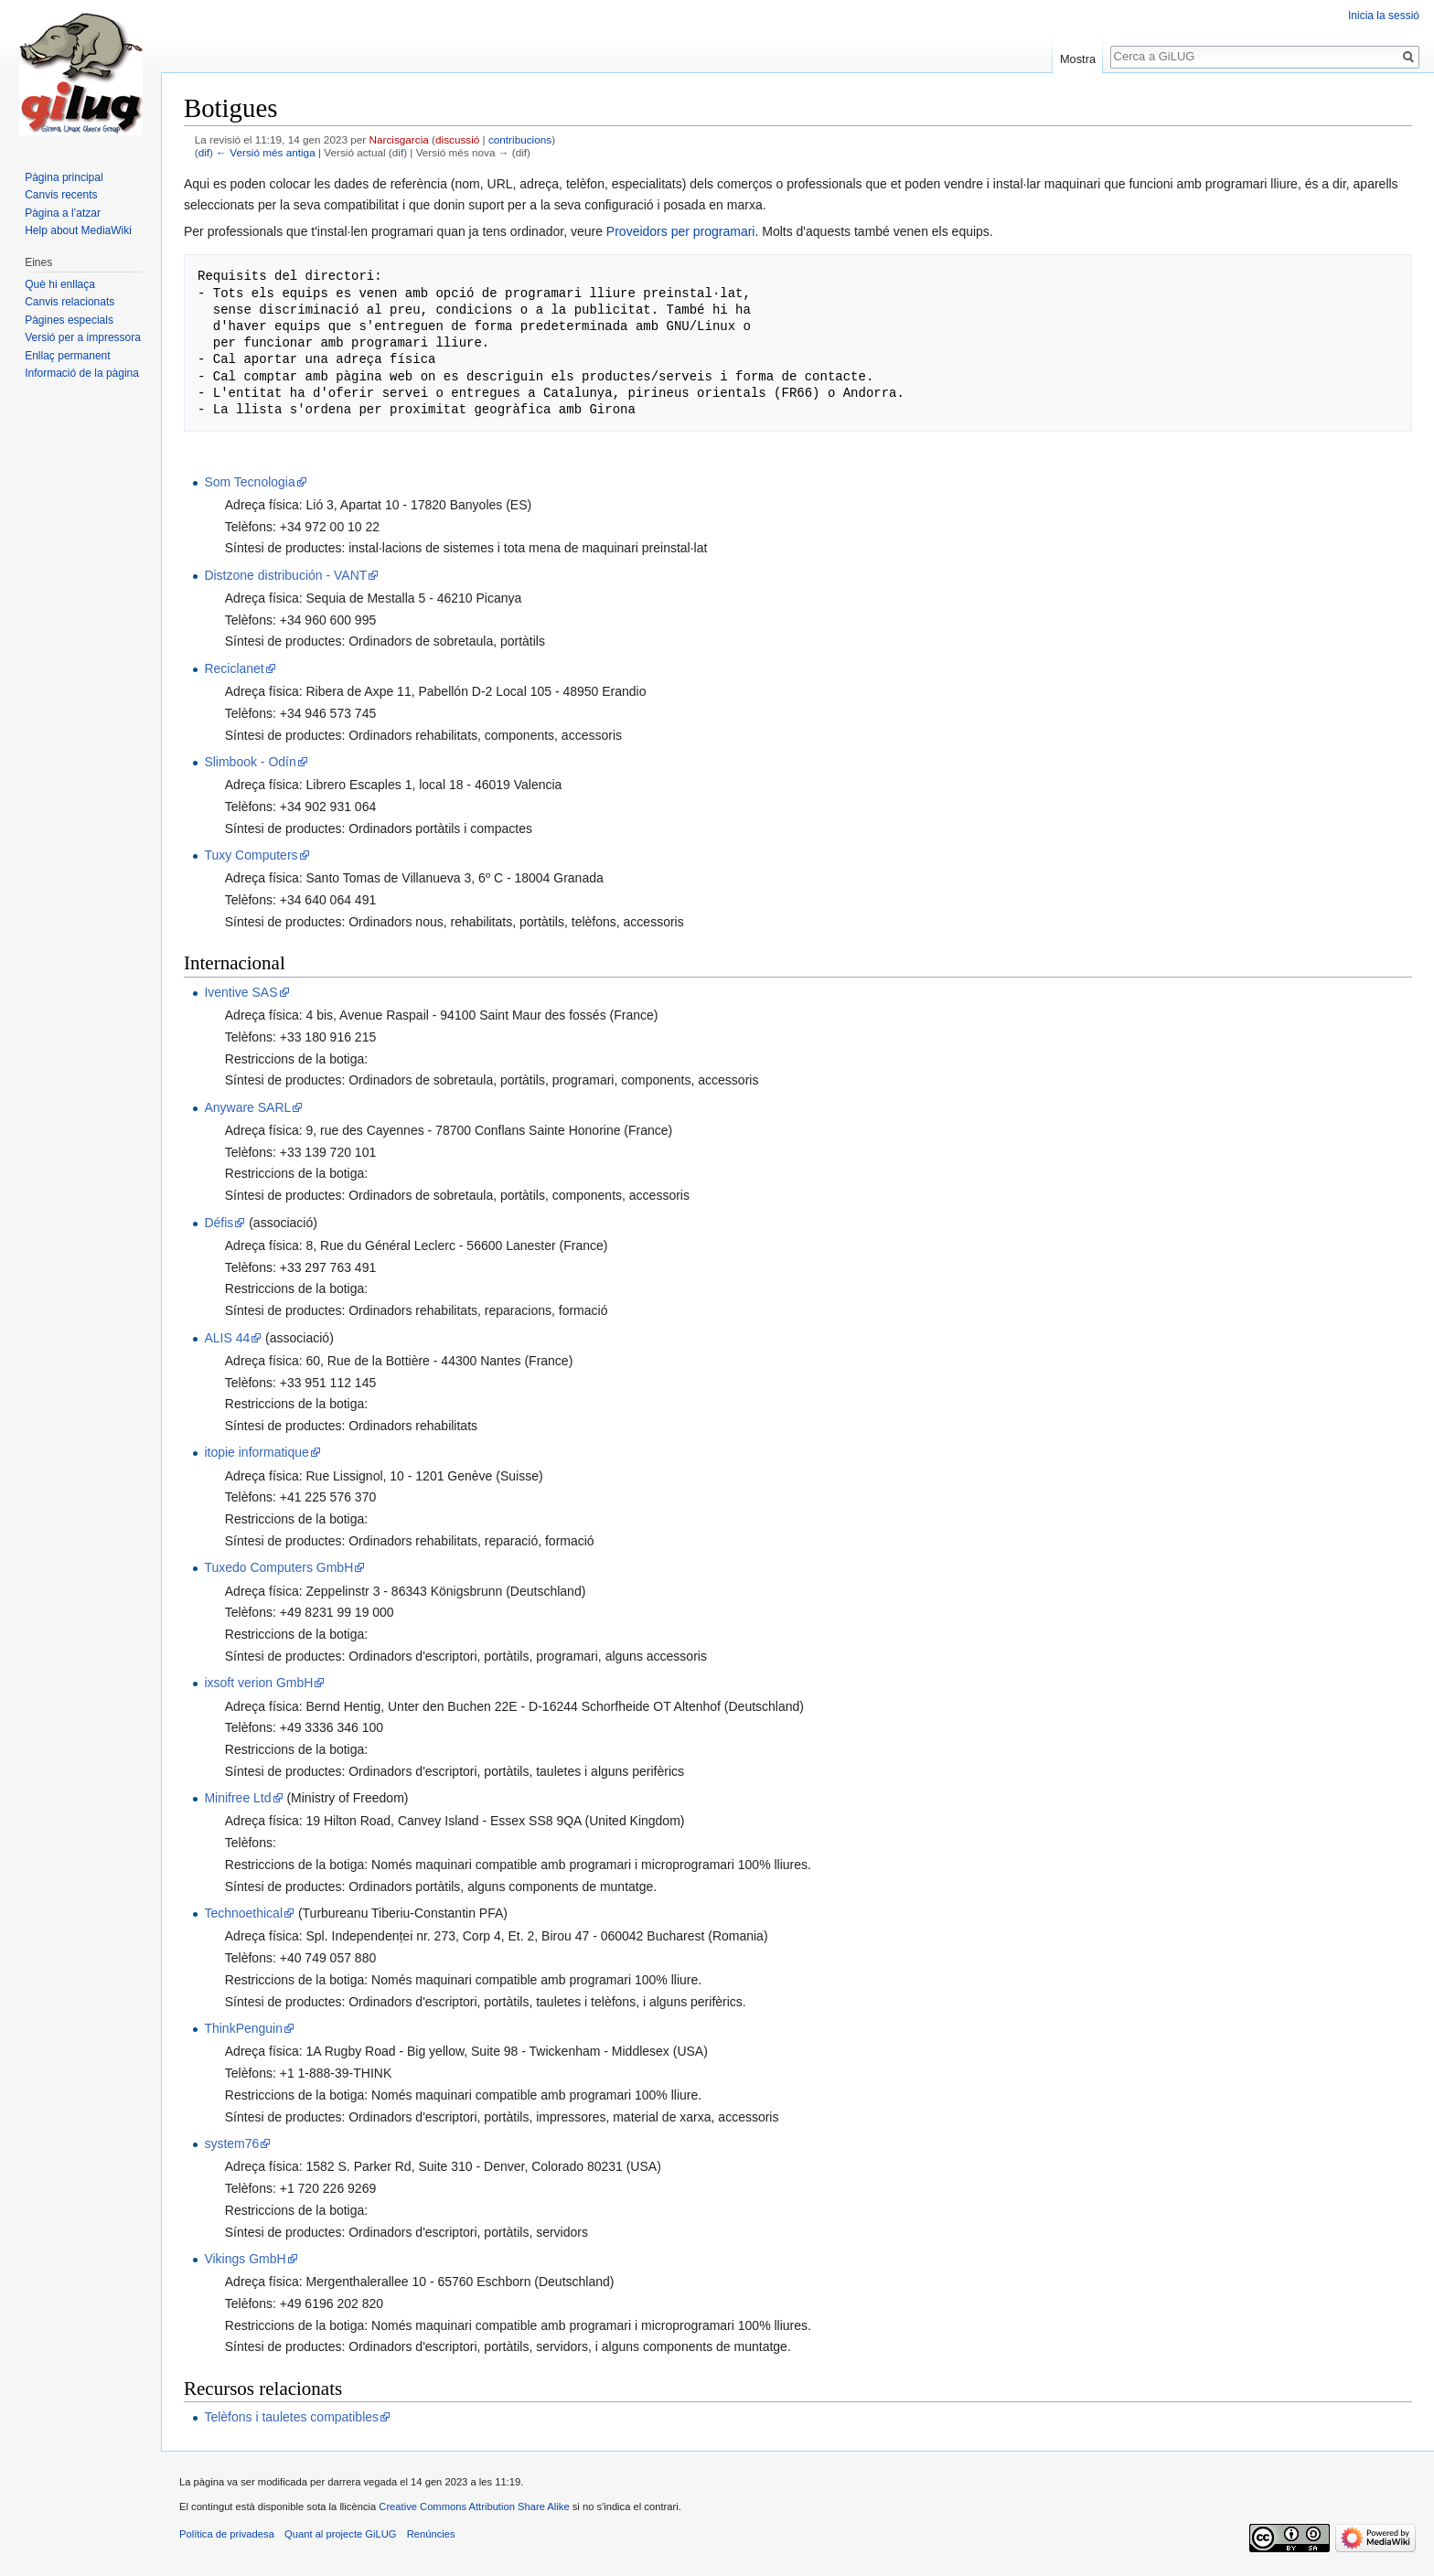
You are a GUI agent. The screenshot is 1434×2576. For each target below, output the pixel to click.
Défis (218, 1222)
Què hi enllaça (60, 284)
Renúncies (431, 2533)
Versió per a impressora (83, 337)
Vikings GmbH (244, 2258)
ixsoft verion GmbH (258, 1682)
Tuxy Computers (250, 855)
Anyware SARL (247, 1107)
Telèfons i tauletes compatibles (291, 2417)
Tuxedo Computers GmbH (278, 1567)
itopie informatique (256, 1452)
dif (203, 152)
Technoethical (243, 1913)
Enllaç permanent (67, 355)
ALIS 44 (227, 1338)
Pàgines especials (69, 320)
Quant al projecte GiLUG (340, 2533)
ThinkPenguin (243, 2028)
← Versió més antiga (265, 152)
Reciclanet (233, 668)
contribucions (519, 139)
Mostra (1078, 59)
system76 (231, 2143)
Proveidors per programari (680, 231)
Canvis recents (61, 194)
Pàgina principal (63, 177)
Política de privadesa (226, 2533)
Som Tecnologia (249, 482)
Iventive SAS (240, 992)
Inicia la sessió (1383, 15)
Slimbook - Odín (249, 761)
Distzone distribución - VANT (285, 575)
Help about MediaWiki (78, 230)
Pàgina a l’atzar (63, 213)
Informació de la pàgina (82, 373)
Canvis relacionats (69, 301)
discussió (457, 139)
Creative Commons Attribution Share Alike (474, 2506)
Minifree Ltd (237, 1797)
